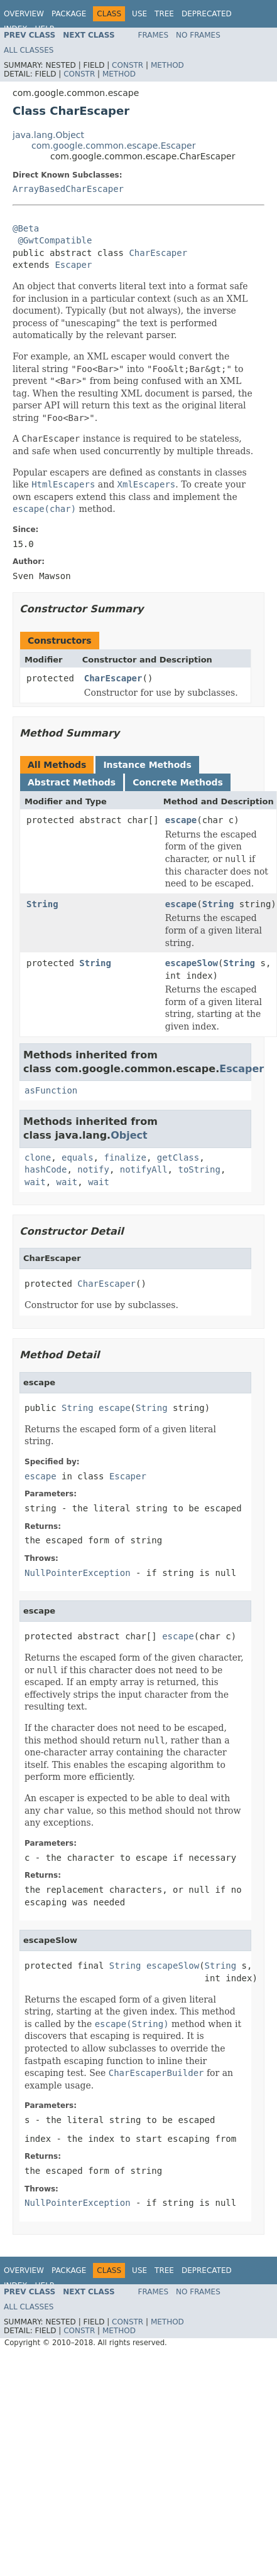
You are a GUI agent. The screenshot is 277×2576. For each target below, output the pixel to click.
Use (139, 13)
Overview (24, 13)
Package (69, 13)
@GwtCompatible (55, 240)
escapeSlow (191, 963)
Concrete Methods (178, 782)
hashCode (45, 1169)
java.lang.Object (48, 135)
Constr (127, 65)
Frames (153, 35)
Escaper (73, 265)
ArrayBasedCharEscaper (68, 189)
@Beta (26, 228)
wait (35, 1182)
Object (129, 1135)
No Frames (198, 35)
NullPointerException (77, 1573)
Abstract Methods (72, 782)
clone (37, 1157)
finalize (125, 1157)
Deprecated (207, 13)
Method (167, 65)
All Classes (28, 50)
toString (199, 1169)
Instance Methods (147, 765)
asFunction (50, 1090)
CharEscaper (158, 253)
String (42, 904)
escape (181, 820)
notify (93, 1169)
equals (78, 1157)
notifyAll (144, 1169)
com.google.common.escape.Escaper (113, 146)
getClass (178, 1157)
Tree (164, 13)
